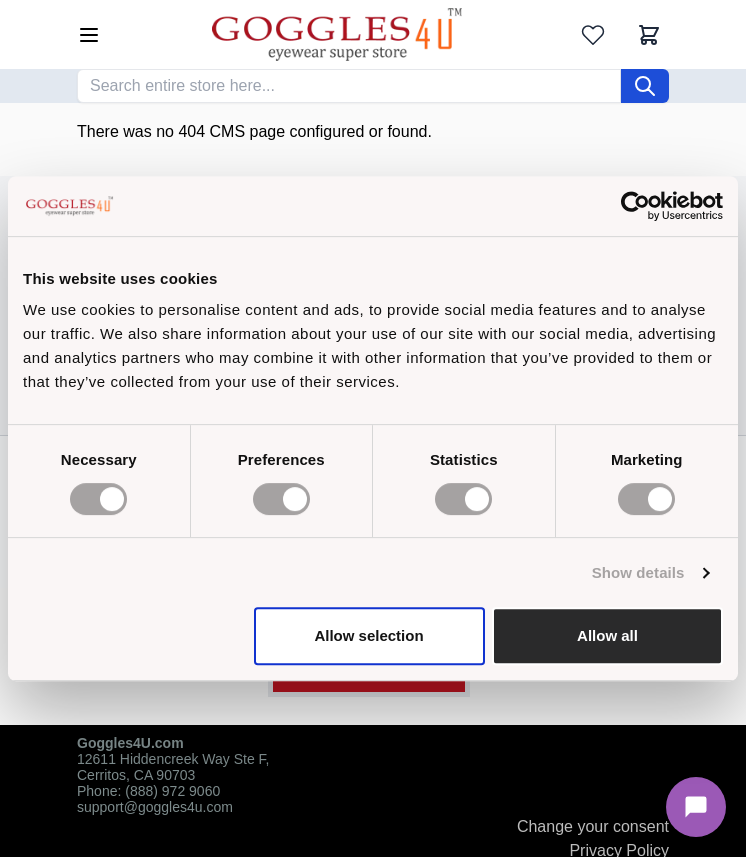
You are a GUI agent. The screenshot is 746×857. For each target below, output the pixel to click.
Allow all (607, 635)
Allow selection (368, 635)
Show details (638, 572)
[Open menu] (89, 35)
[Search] (645, 86)
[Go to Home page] (337, 34)
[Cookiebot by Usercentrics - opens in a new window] (635, 206)
